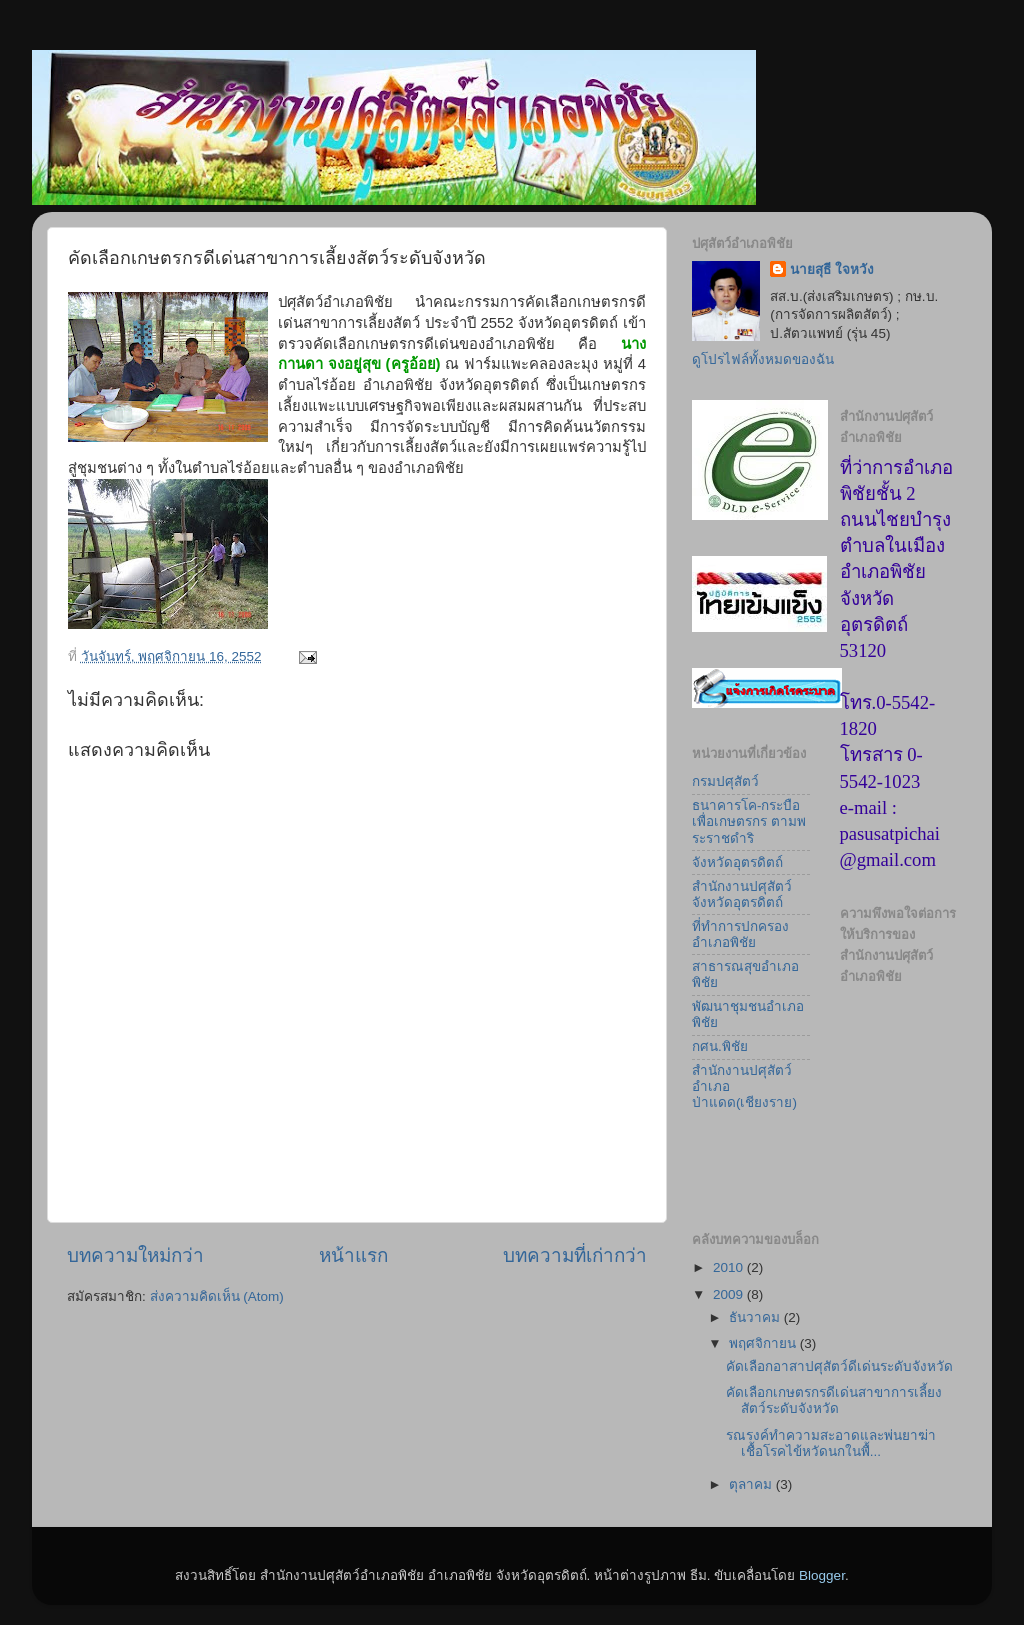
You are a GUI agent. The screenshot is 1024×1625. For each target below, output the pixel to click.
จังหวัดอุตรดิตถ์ (737, 862)
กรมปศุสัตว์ (725, 781)
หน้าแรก (353, 1255)
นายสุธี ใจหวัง (832, 269)
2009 (730, 1294)
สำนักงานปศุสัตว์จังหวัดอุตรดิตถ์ (742, 894)
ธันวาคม (756, 1317)
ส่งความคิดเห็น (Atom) (217, 1296)
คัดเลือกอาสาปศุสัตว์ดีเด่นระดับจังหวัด (839, 1366)
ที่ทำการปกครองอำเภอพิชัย (740, 934)
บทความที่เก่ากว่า (575, 1255)
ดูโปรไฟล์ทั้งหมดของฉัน (763, 359)
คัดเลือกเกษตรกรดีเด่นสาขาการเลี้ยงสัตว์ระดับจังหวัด (834, 1400)
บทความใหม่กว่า (135, 1255)
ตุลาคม (752, 1484)
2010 (730, 1267)
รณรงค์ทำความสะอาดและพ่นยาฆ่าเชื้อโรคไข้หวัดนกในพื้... (831, 1443)
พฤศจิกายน (764, 1343)
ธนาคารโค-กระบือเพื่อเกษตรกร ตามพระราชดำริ (749, 821)
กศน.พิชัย (720, 1046)
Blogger (822, 1575)
